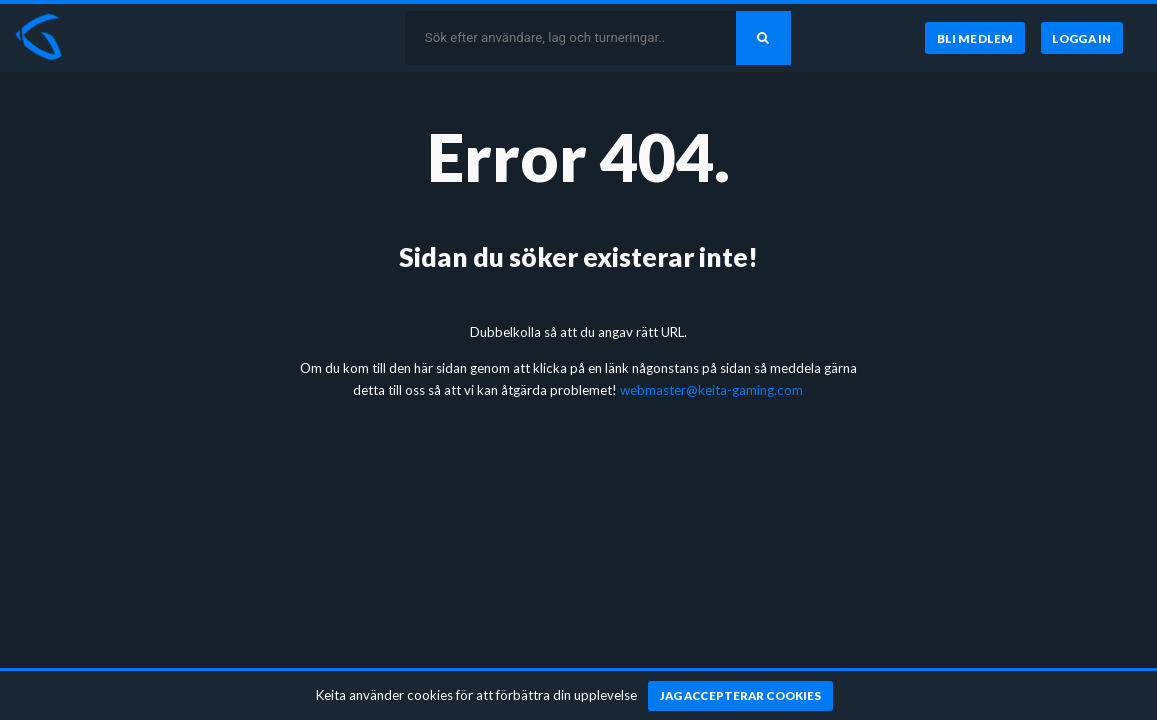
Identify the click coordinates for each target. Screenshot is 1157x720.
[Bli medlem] (974, 38)
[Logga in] (1082, 38)
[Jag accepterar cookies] (740, 696)
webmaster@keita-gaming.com (711, 390)
